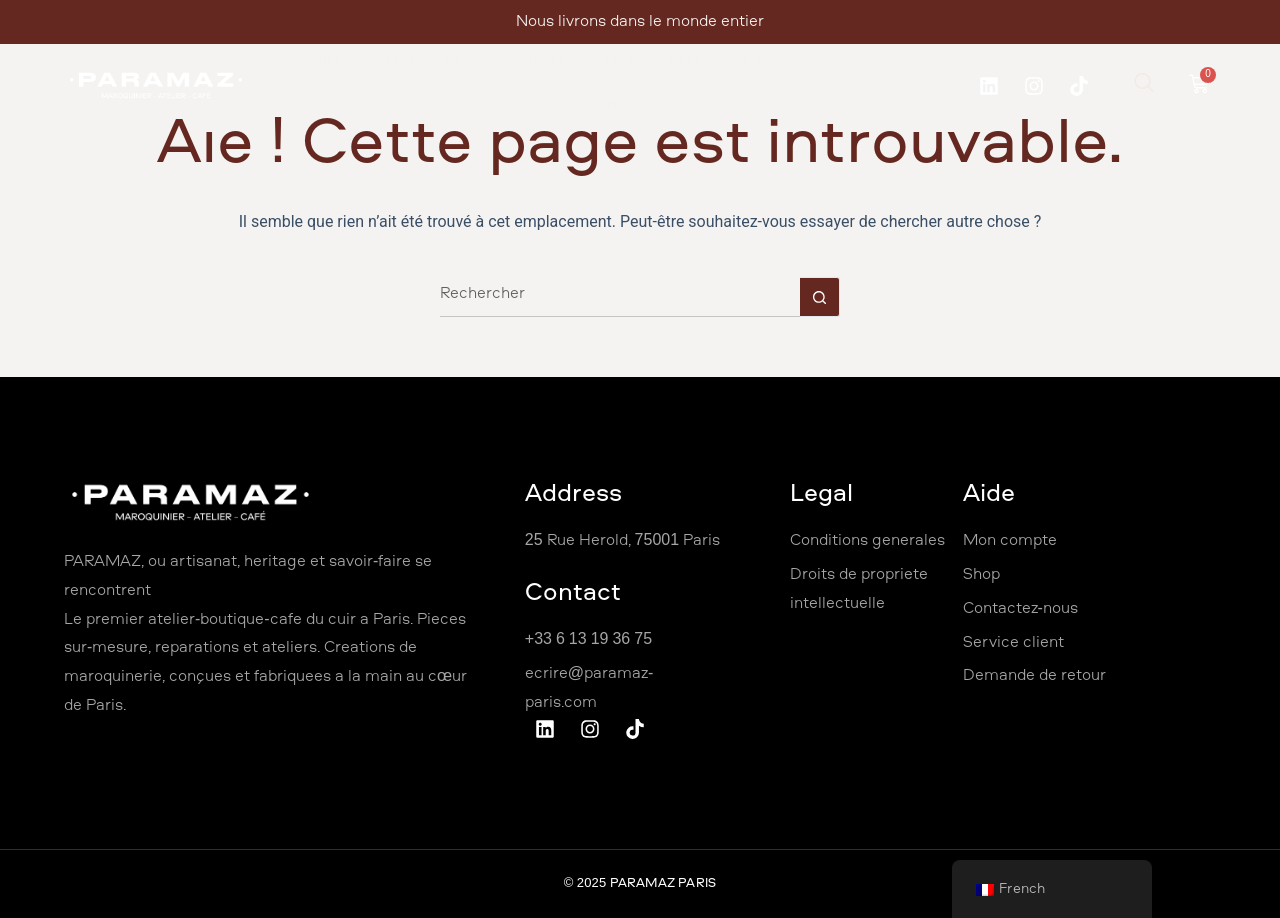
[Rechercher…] (620, 297)
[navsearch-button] (1144, 86)
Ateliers (546, 62)
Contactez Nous (864, 62)
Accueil (319, 62)
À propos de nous (431, 62)
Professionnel (653, 62)
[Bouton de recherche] (820, 297)
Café (605, 107)
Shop (755, 62)
